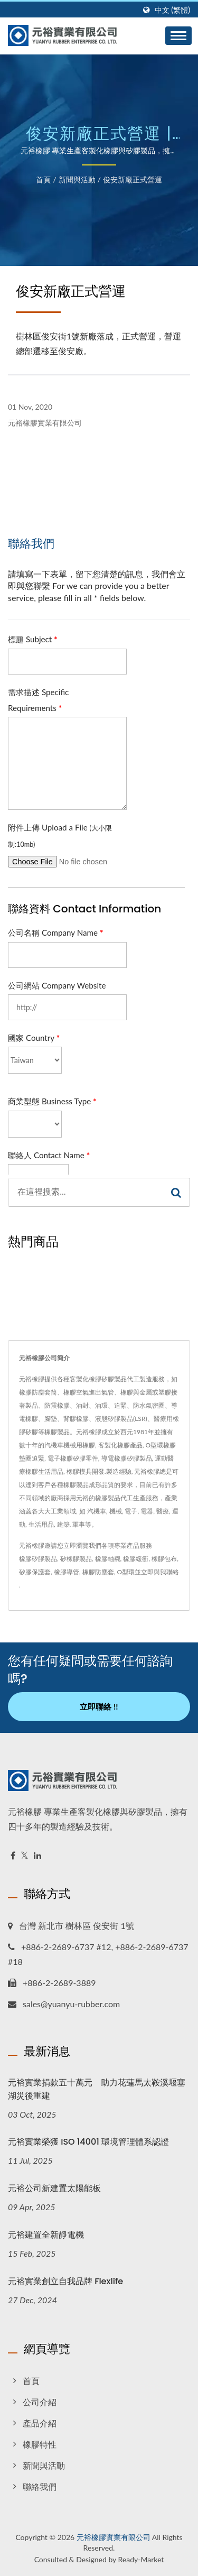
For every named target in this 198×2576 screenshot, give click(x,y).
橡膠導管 (66, 1572)
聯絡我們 (39, 2486)
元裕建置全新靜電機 (46, 2235)
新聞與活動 (77, 179)
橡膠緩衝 (135, 1559)
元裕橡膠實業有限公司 (113, 2537)
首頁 (43, 179)
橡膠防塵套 (98, 1572)
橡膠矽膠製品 (38, 1559)
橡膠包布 (164, 1559)
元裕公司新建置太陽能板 (54, 2188)
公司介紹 (39, 2402)
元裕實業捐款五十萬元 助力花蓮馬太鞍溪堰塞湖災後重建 (96, 2089)
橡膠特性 (39, 2444)
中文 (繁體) (172, 10)
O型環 (126, 1572)
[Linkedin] (37, 1856)
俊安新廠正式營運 (132, 179)
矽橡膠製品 (76, 1559)
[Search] (85, 1192)
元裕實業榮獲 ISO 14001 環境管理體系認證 (88, 2142)
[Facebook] (13, 1856)
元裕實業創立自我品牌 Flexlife (65, 2281)
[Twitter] (25, 1856)
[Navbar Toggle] (178, 35)
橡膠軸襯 (107, 1559)
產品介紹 (39, 2423)
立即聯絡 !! (99, 1706)
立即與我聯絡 (160, 1572)
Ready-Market (141, 2559)
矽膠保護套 (35, 1572)
